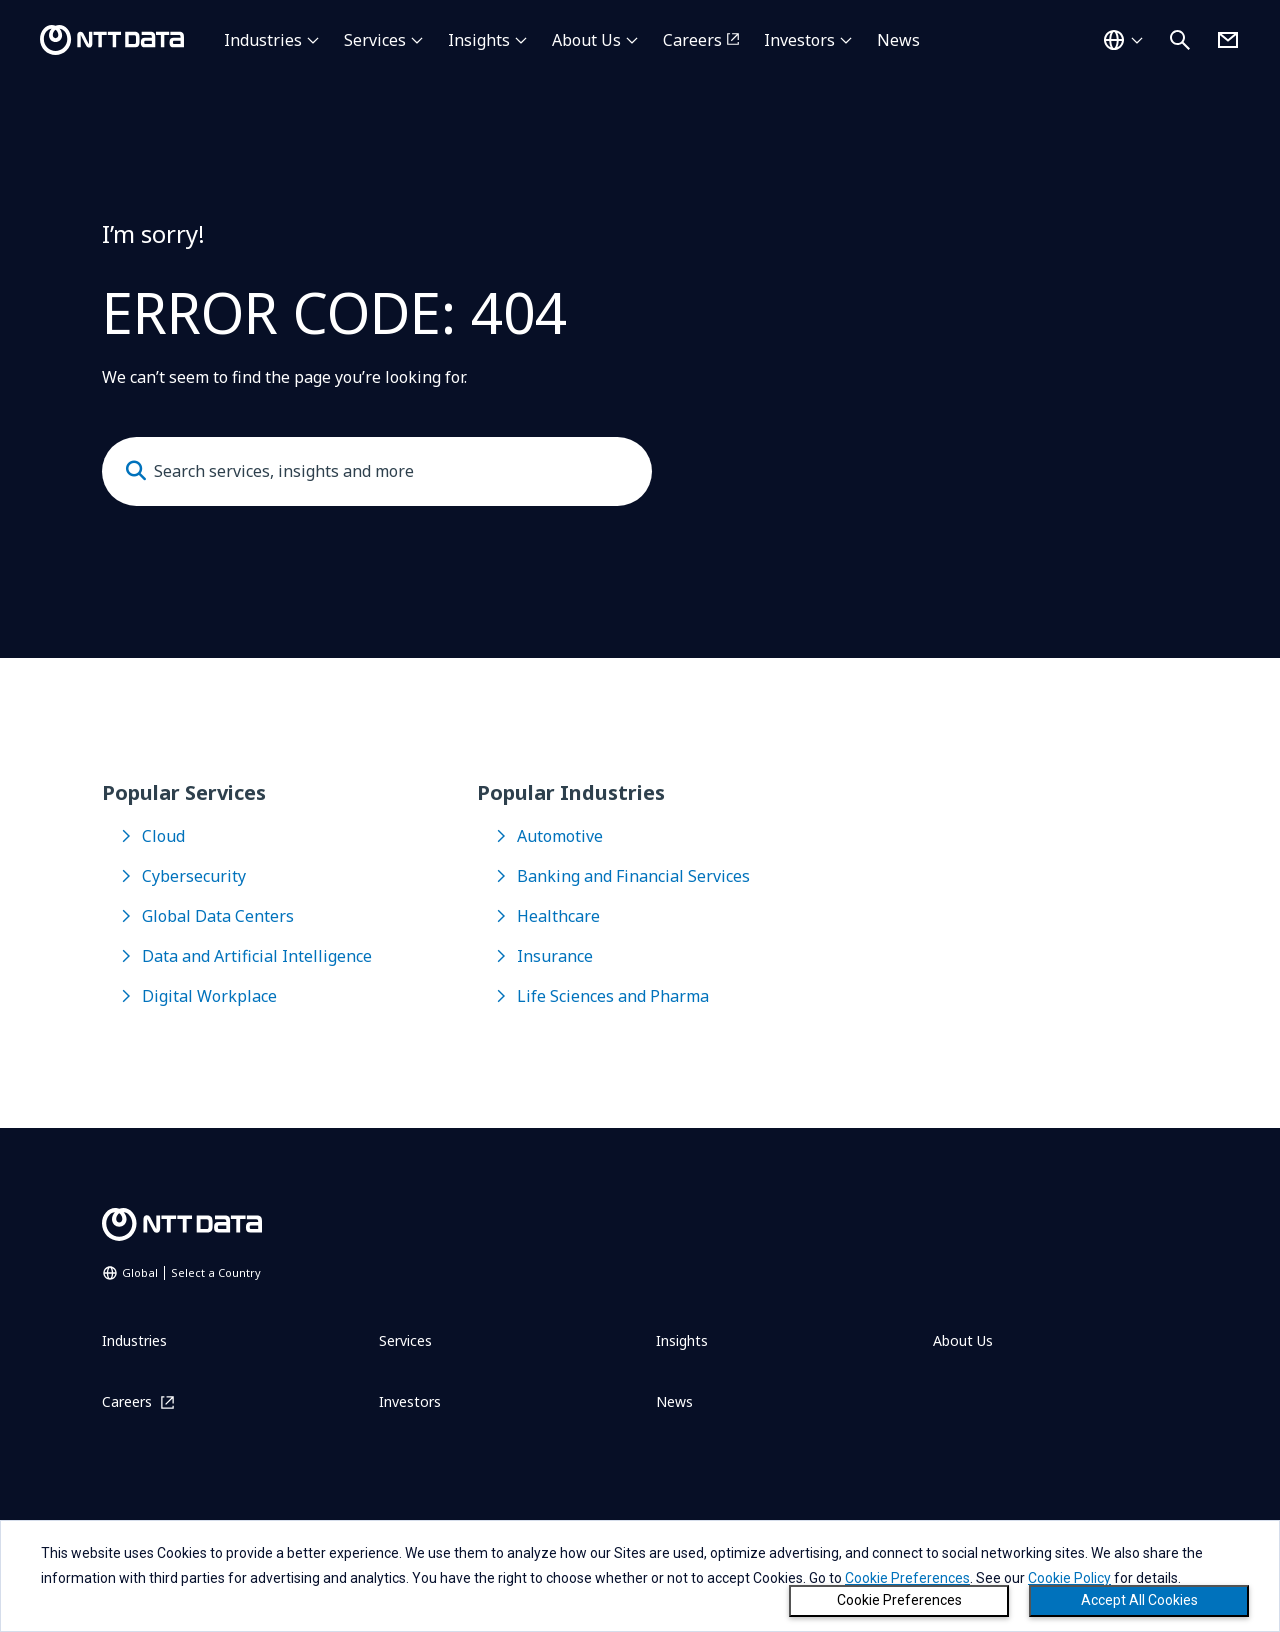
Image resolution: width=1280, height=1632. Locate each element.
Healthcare (558, 916)
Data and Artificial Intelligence (257, 956)
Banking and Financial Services (633, 876)
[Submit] (136, 471)
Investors (799, 40)
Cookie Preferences (899, 1600)
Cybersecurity (194, 876)
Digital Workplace (209, 996)
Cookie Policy (1069, 1578)
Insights (479, 40)
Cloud (163, 836)
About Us (586, 40)
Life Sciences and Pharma (613, 996)
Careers (692, 40)
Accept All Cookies (1139, 1600)
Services (375, 40)
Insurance (555, 956)
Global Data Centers (218, 916)
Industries (263, 40)
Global (191, 1272)
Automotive (560, 836)
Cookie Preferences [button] (907, 1578)
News (898, 40)
